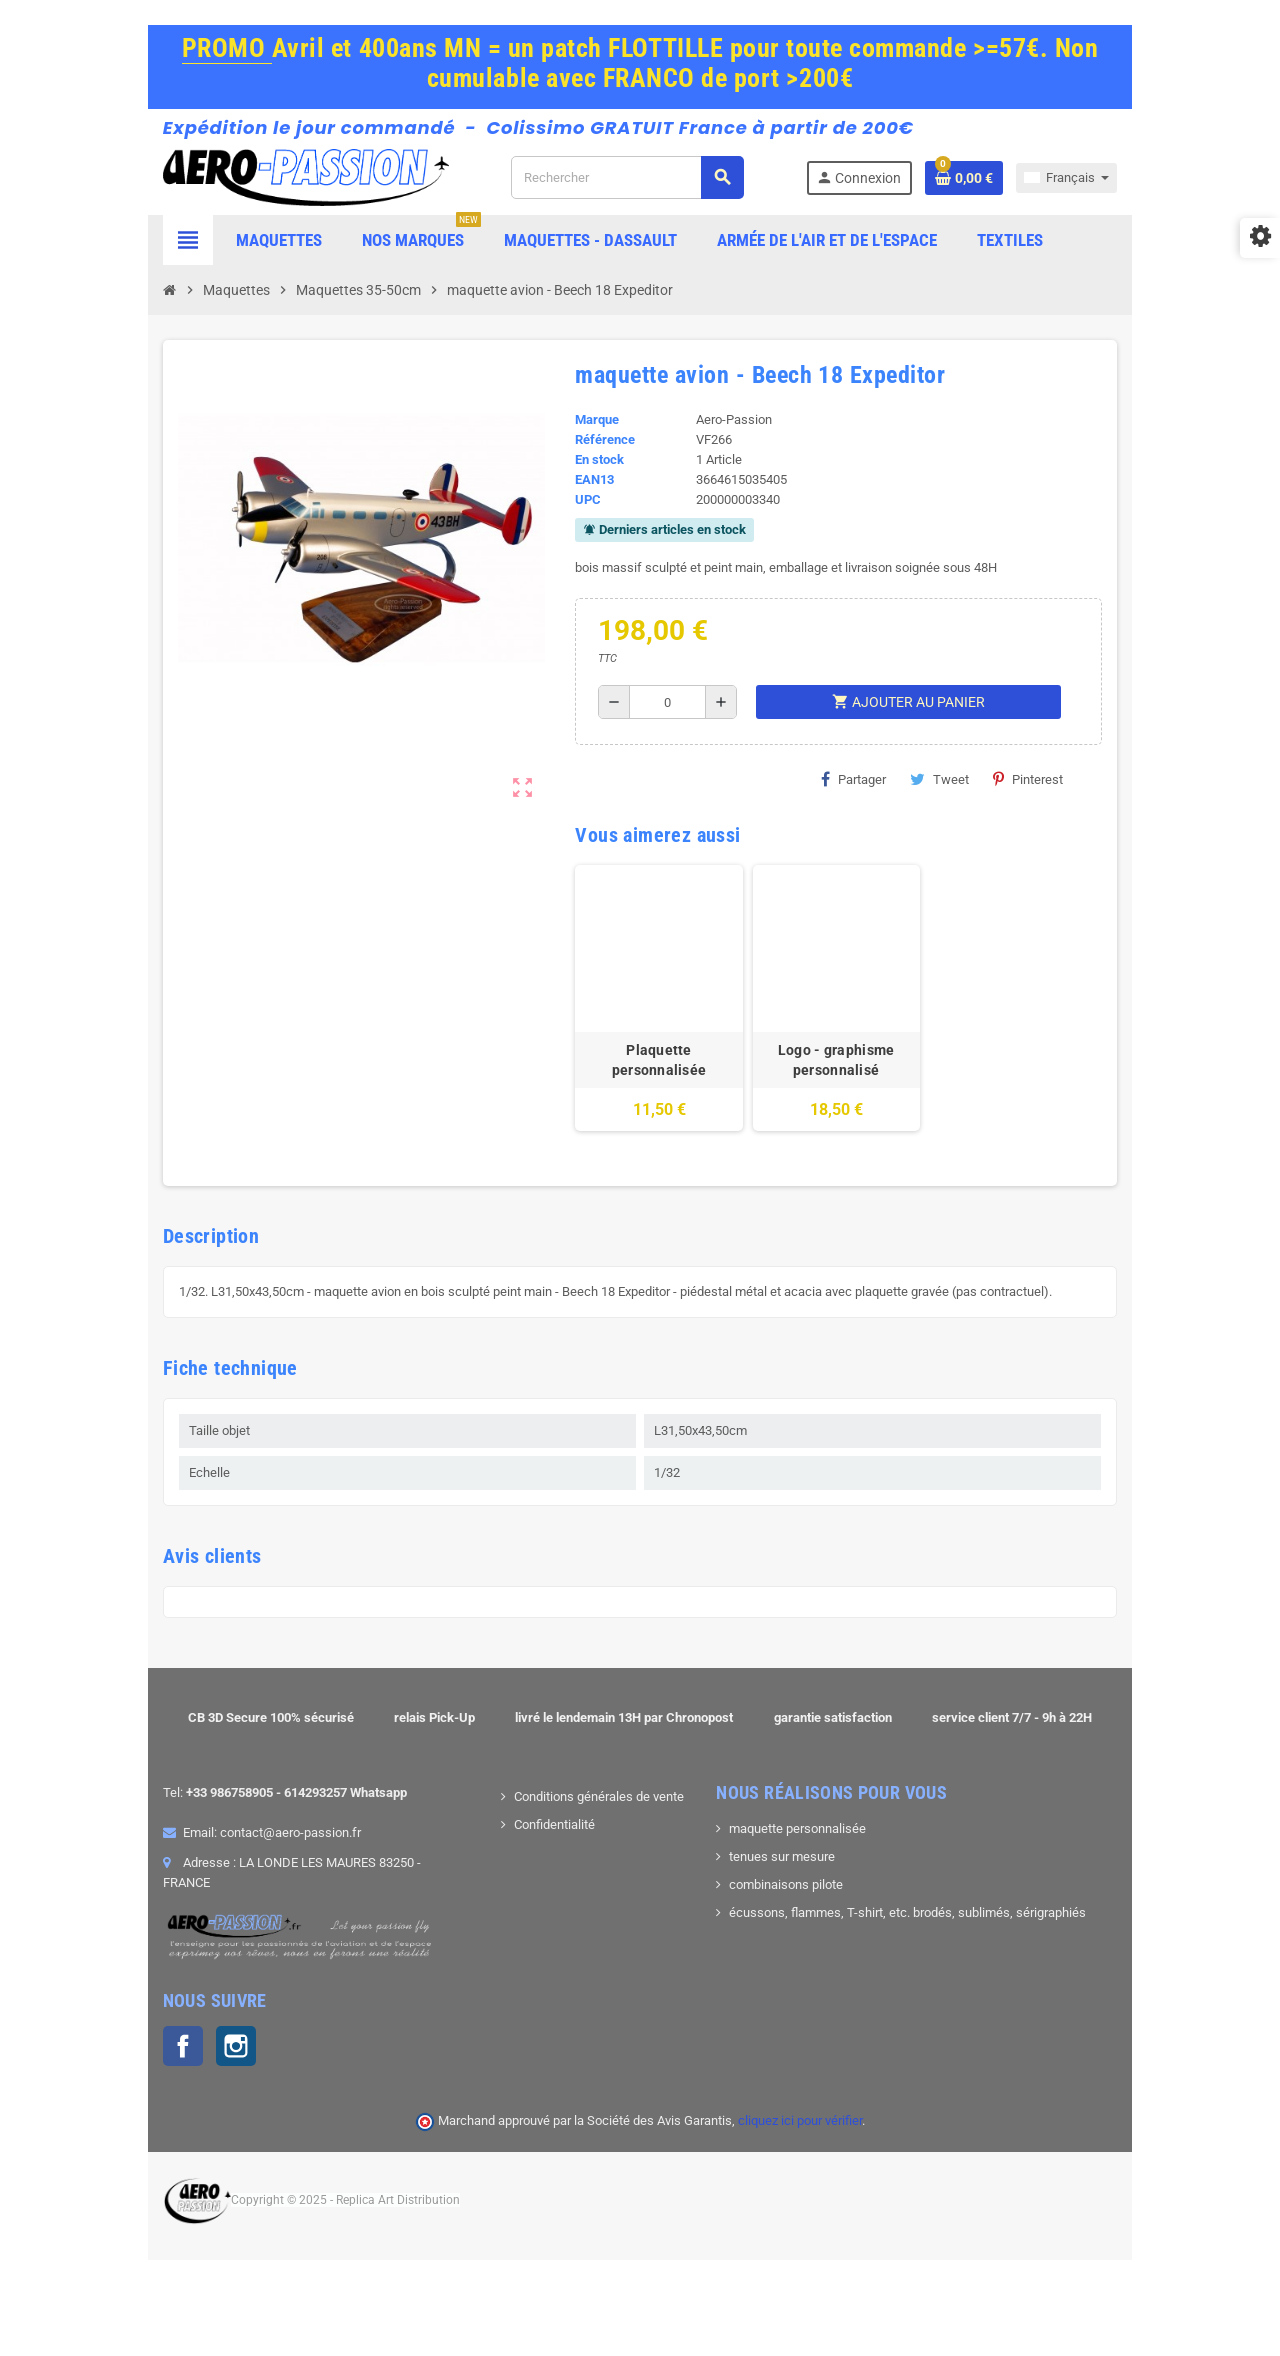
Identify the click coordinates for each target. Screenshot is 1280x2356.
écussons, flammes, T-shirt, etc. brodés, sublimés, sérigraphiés (919, 1966)
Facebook (75, 2093)
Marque (580, 432)
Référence (588, 452)
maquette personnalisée (809, 1882)
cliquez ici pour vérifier (800, 2167)
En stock (582, 472)
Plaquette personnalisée (661, 1104)
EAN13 (577, 492)
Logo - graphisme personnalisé (880, 1114)
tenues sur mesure (794, 1910)
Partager (836, 792)
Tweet (922, 792)
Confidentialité (518, 1878)
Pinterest (1011, 792)
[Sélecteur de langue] (1174, 184)
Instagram (128, 2093)
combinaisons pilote (798, 1938)
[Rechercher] (656, 183)
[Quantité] (659, 715)
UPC (571, 512)
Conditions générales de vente (563, 1850)
